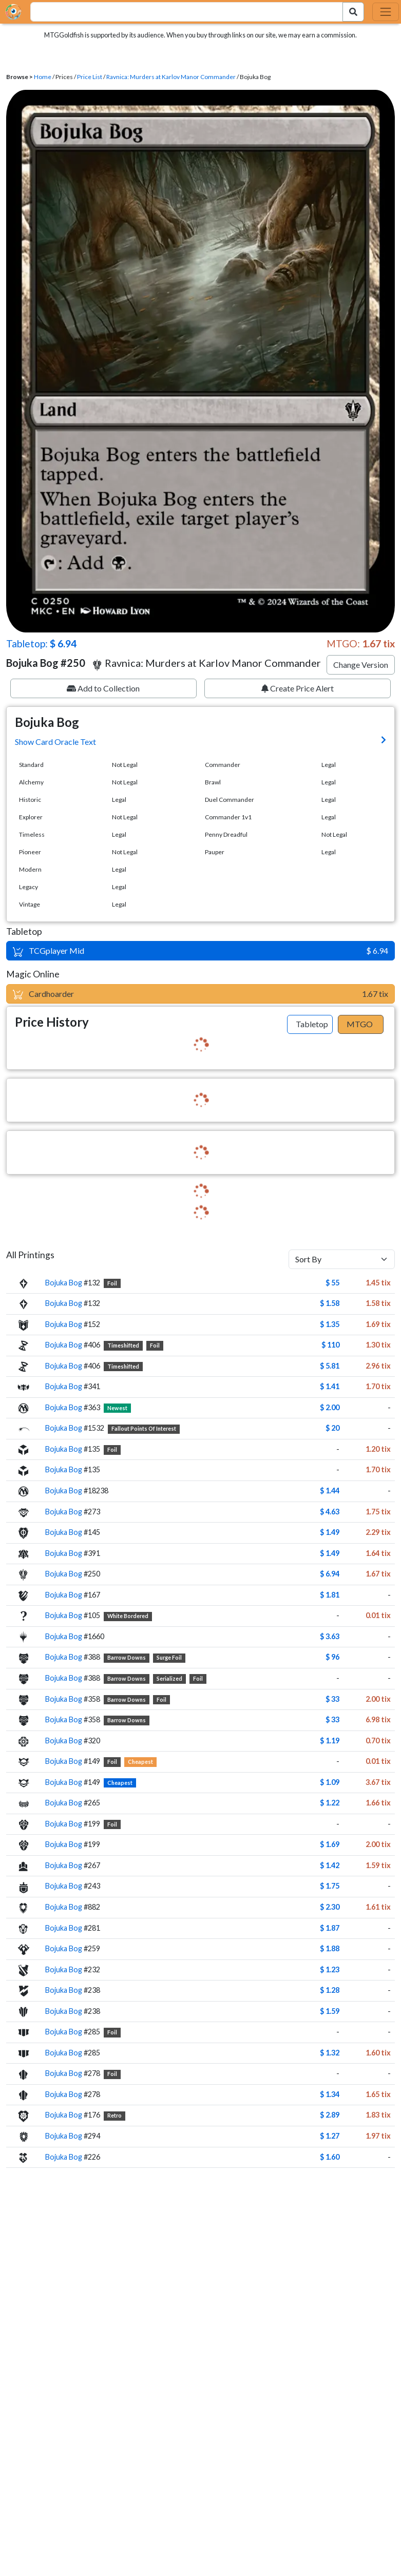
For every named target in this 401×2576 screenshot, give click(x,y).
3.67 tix (378, 1782)
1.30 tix (378, 1344)
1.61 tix (378, 1906)
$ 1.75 (329, 1885)
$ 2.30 (329, 1906)
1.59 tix (378, 1865)
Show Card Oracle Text (55, 741)
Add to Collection (103, 688)
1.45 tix (378, 1282)
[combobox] (180, 12)
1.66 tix (378, 1802)
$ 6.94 (329, 1573)
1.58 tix (378, 1303)
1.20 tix (378, 1449)
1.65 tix (378, 2094)
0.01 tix (378, 1615)
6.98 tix (378, 1719)
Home (42, 77)
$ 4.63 (329, 1511)
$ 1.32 (329, 2052)
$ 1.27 (329, 2135)
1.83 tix (378, 2114)
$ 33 (332, 1699)
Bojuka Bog (63, 1282)
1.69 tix (378, 1324)
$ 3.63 (329, 1636)
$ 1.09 (329, 1782)
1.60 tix (378, 2052)
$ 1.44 (329, 1490)
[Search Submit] (353, 12)
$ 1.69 (329, 1844)
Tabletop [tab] (312, 1024)
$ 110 (330, 1344)
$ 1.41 (329, 1386)
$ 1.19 (329, 1740)
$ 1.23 (329, 1969)
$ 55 (332, 1282)
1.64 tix (378, 1553)
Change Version (360, 664)
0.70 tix (378, 1740)
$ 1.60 (329, 2156)
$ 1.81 (329, 1594)
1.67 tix (378, 1573)
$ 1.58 (329, 1303)
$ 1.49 (329, 1532)
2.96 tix (378, 1365)
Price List (89, 77)
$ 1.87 (329, 1928)
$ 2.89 (329, 2114)
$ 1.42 (329, 1865)
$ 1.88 (329, 1948)
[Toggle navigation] (385, 12)
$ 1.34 (329, 2094)
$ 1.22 (329, 1802)
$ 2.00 (329, 1407)
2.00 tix (378, 1699)
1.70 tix (378, 1386)
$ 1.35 (329, 1324)
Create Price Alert (297, 688)
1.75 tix (378, 1511)
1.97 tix (378, 2135)
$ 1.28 (329, 1990)
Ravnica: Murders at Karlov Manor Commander (171, 77)
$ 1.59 (329, 2011)
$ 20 (332, 1428)
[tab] (310, 1024)
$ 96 (332, 1656)
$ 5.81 (329, 1365)
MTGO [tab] (360, 1024)
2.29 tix (378, 1532)
